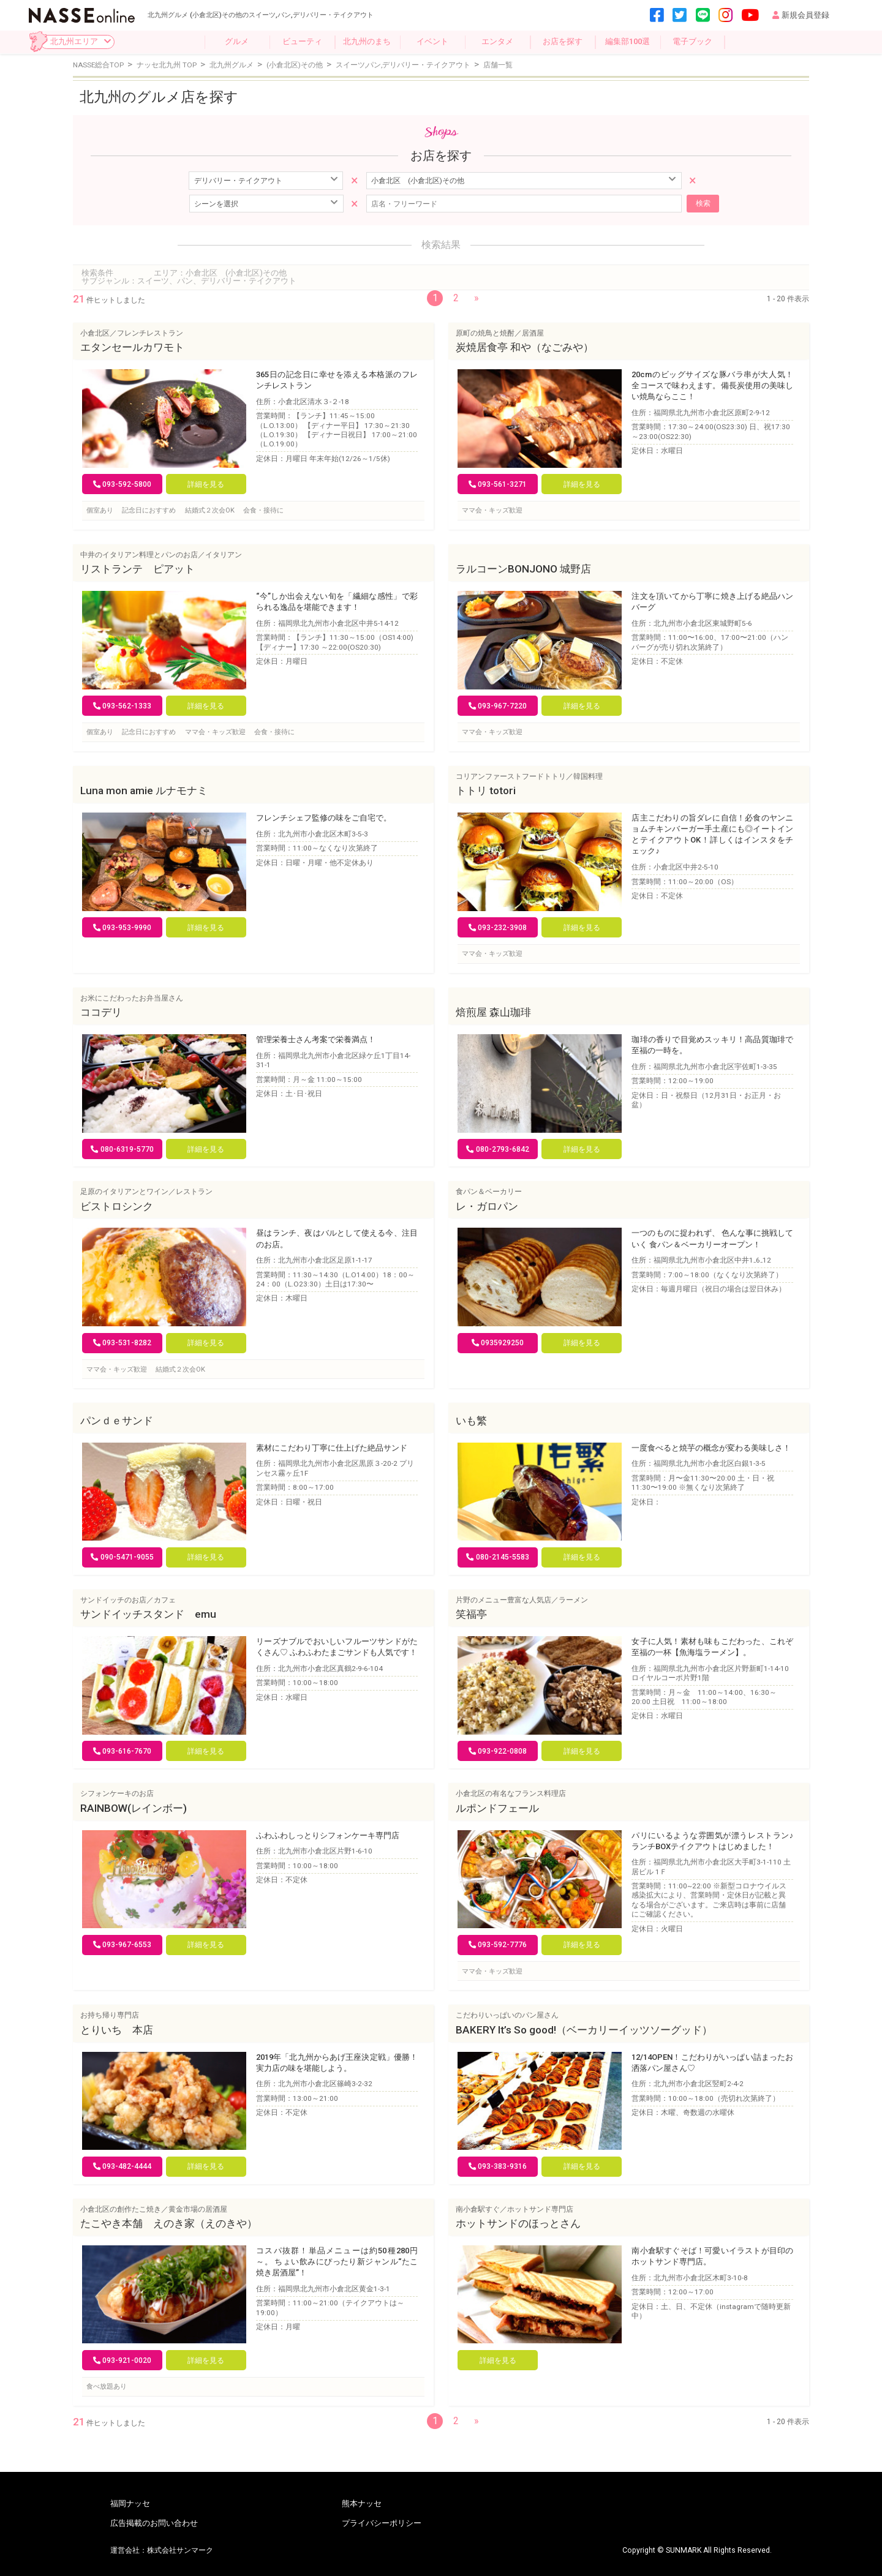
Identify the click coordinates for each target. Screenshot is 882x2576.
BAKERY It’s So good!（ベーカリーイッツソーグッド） (584, 2030)
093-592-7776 (498, 1944)
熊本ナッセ (362, 2504)
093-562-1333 (122, 706)
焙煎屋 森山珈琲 (493, 1012)
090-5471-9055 (122, 1557)
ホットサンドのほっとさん (518, 2223)
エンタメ (497, 41)
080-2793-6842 (497, 1149)
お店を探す (562, 41)
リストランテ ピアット (137, 569)
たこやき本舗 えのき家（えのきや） (168, 2223)
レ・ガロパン (487, 1206)
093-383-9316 (498, 2166)
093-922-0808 (498, 1751)
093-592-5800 (122, 484)
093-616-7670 (122, 1751)
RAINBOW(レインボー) (133, 1808)
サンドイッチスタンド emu (148, 1614)
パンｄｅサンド (116, 1420)
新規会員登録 (800, 15)
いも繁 (471, 1420)
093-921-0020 (122, 2360)
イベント (432, 41)
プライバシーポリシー (381, 2524)
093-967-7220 (498, 706)
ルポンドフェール (497, 1808)
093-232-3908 (498, 927)
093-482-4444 (122, 2166)
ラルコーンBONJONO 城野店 (523, 569)
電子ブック (692, 41)
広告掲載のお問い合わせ (154, 2524)
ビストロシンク (116, 1206)
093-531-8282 (122, 1343)
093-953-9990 (122, 927)
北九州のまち (367, 41)
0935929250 (498, 1343)
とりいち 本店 (116, 2030)
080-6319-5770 (122, 1149)
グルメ (237, 41)
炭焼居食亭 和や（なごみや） (525, 347)
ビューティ (302, 41)
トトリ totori (486, 790)
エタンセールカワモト (132, 347)
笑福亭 (471, 1614)
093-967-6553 (122, 1944)
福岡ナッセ (130, 2504)
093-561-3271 (498, 484)
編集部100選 (627, 41)
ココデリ (101, 1012)
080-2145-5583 (497, 1557)
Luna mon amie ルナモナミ (144, 790)
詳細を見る (205, 484)
